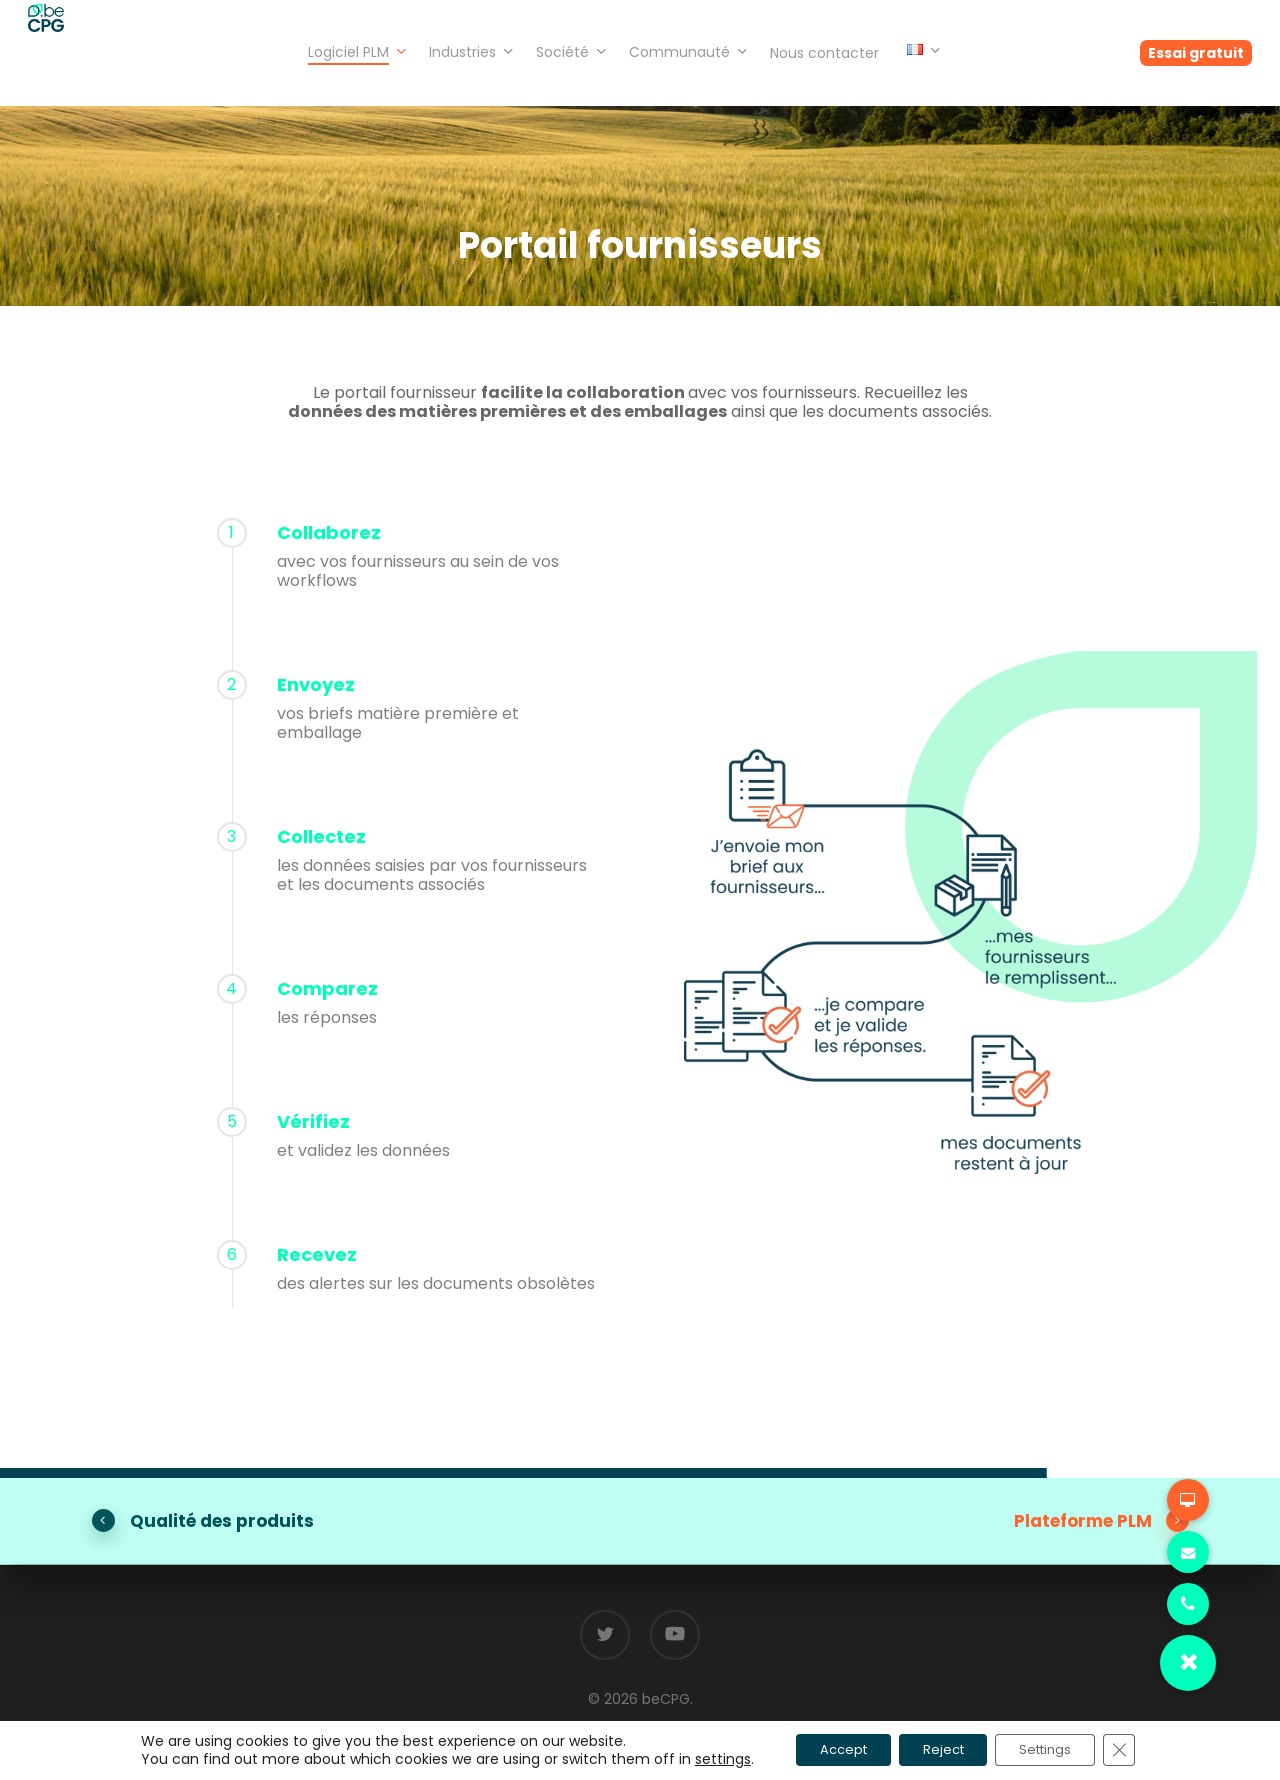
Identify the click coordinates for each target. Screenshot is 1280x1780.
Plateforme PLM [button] (1102, 1521)
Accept (825, 1749)
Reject (941, 1749)
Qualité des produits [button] (222, 1521)
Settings (1059, 1749)
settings (696, 1758)
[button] (1188, 1663)
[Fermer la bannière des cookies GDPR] (1144, 1749)
